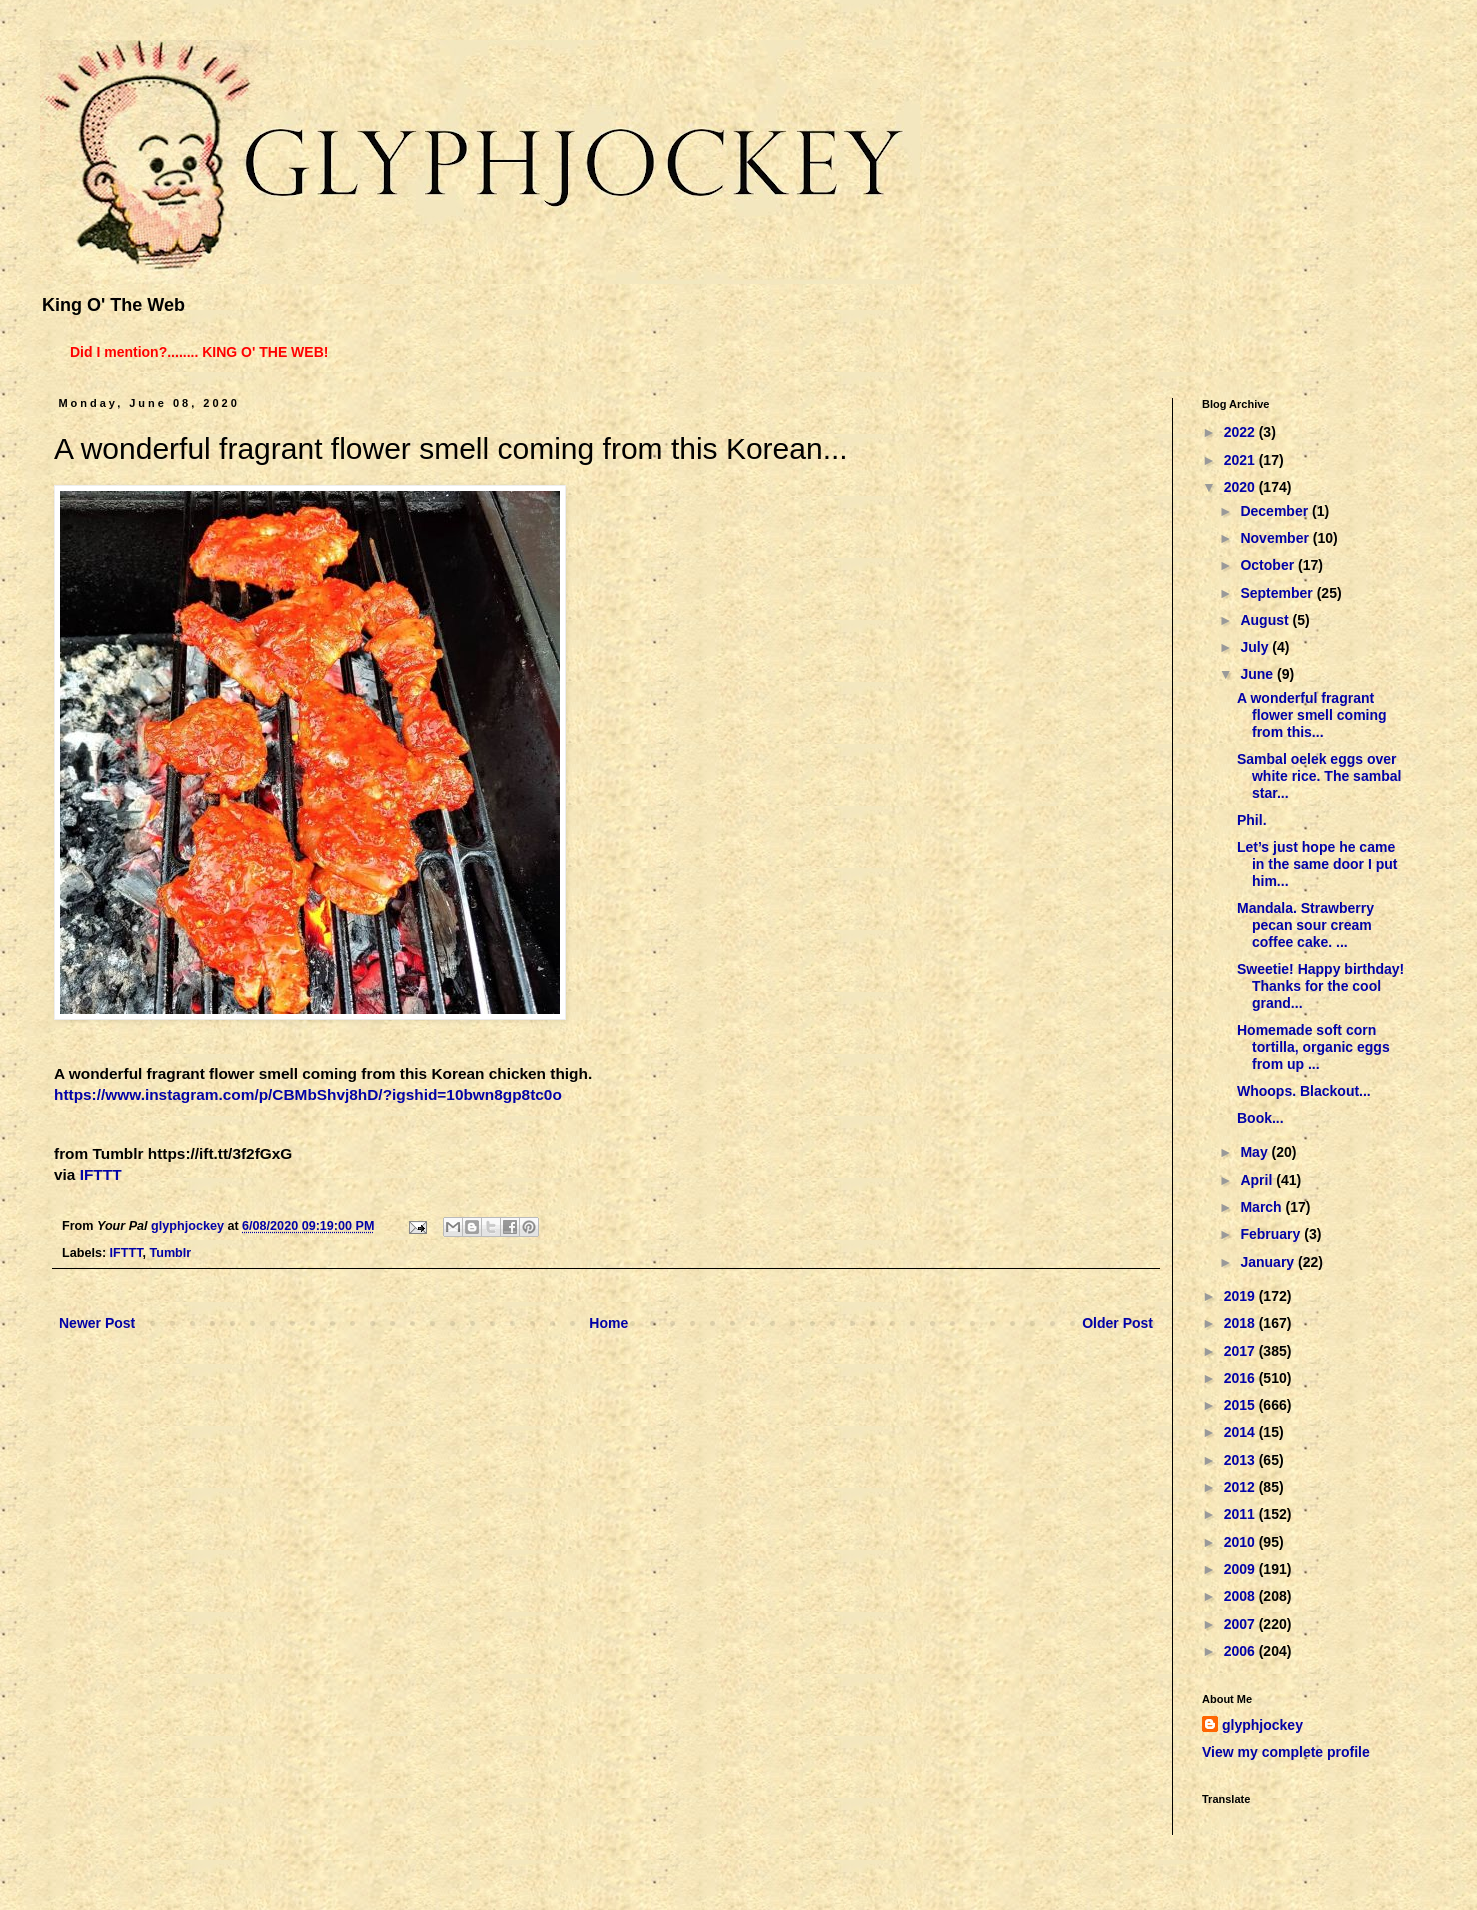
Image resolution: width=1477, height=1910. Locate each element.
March (1262, 1207)
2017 (1241, 1351)
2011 (1241, 1514)
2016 (1241, 1378)
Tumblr (170, 1253)
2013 (1241, 1460)
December (1276, 511)
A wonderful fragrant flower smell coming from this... (1312, 715)
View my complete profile (1286, 1752)
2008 (1241, 1596)
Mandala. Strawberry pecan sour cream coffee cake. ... (1305, 925)
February (1272, 1234)
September (1278, 593)
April (1258, 1180)
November (1276, 538)
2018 (1241, 1323)
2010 (1241, 1542)
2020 (1241, 487)
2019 (1241, 1296)
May (1255, 1152)
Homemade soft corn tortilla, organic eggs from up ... (1313, 1047)
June (1258, 674)
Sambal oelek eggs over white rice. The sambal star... (1319, 776)
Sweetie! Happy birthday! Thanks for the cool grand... (1320, 986)
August (1266, 620)
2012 (1241, 1487)
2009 (1241, 1569)
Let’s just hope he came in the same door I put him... (1317, 864)
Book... (1260, 1118)
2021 (1241, 460)
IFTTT (101, 1174)
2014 (1241, 1432)
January (1269, 1262)
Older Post (1117, 1323)
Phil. (1252, 820)
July (1256, 647)
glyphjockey (1262, 1725)
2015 (1241, 1405)
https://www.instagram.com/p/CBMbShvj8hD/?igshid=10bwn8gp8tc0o (308, 1094)
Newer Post (97, 1323)
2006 (1241, 1651)
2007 (1241, 1624)
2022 (1241, 432)
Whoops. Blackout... (1304, 1091)
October (1269, 565)
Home (608, 1323)
